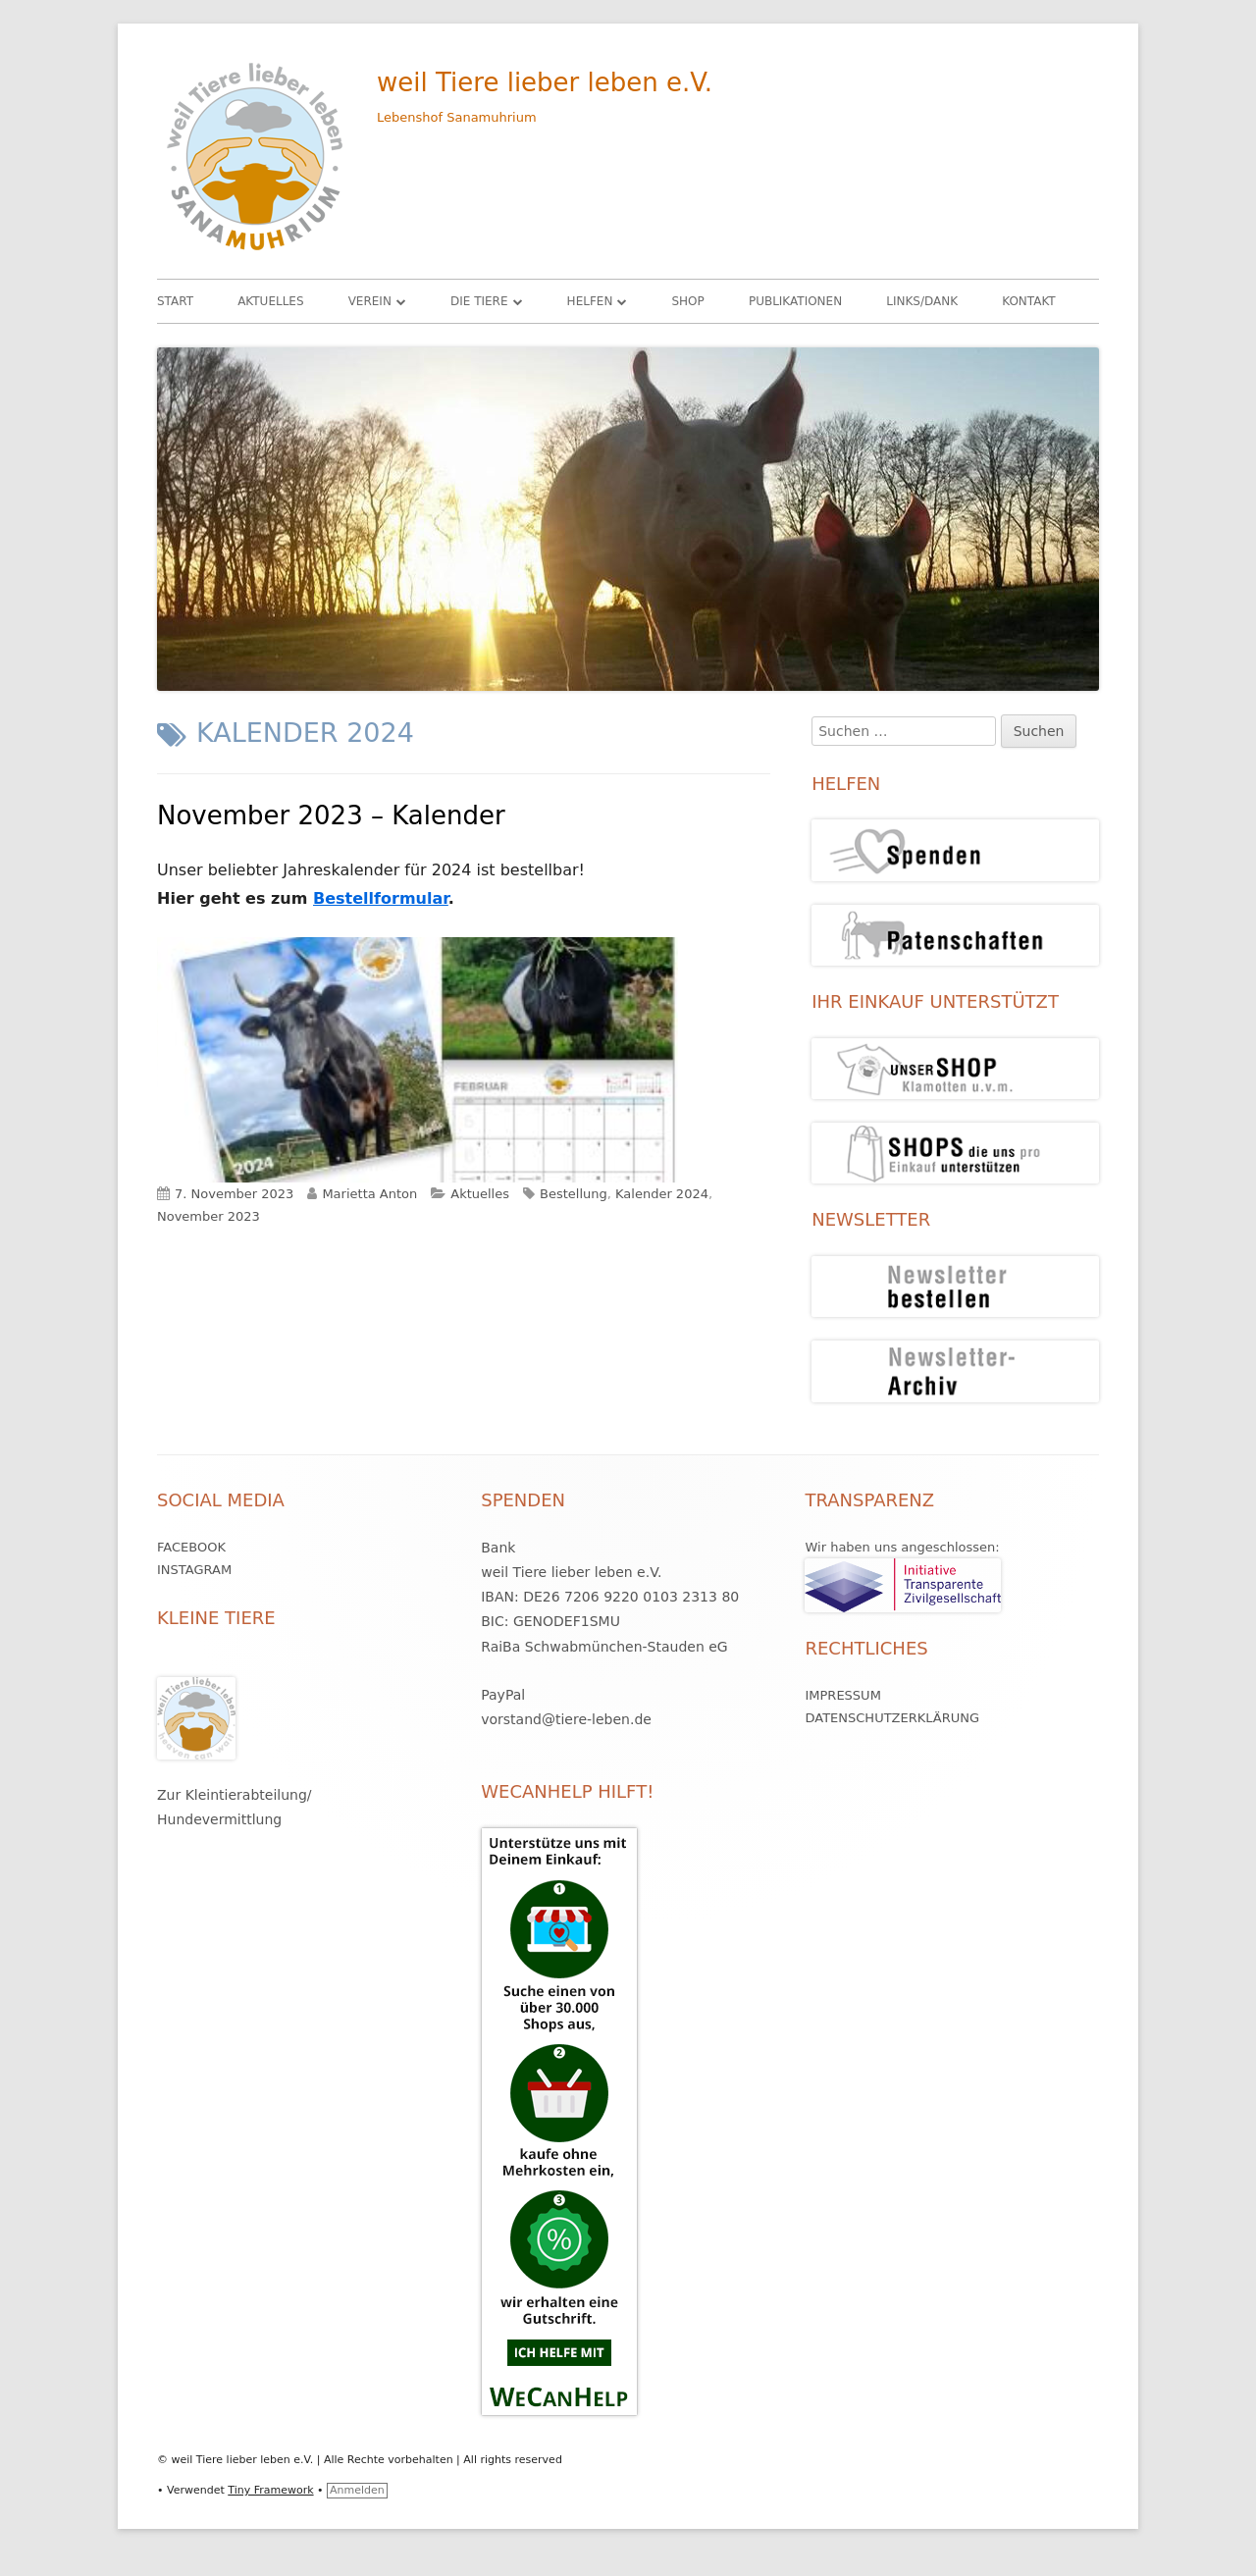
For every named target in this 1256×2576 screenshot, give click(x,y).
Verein (370, 301)
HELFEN (590, 301)
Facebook (191, 1547)
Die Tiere (479, 301)
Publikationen (795, 301)
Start (175, 301)
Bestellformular (380, 898)
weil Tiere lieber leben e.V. (544, 82)
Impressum (842, 1695)
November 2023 (208, 1216)
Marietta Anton (369, 1193)
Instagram (194, 1569)
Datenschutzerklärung (892, 1717)
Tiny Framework (270, 2490)
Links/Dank (922, 301)
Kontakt (1029, 301)
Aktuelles (270, 301)
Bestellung (573, 1193)
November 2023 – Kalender (331, 815)
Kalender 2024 (661, 1193)
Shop (687, 301)
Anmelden (357, 2490)
